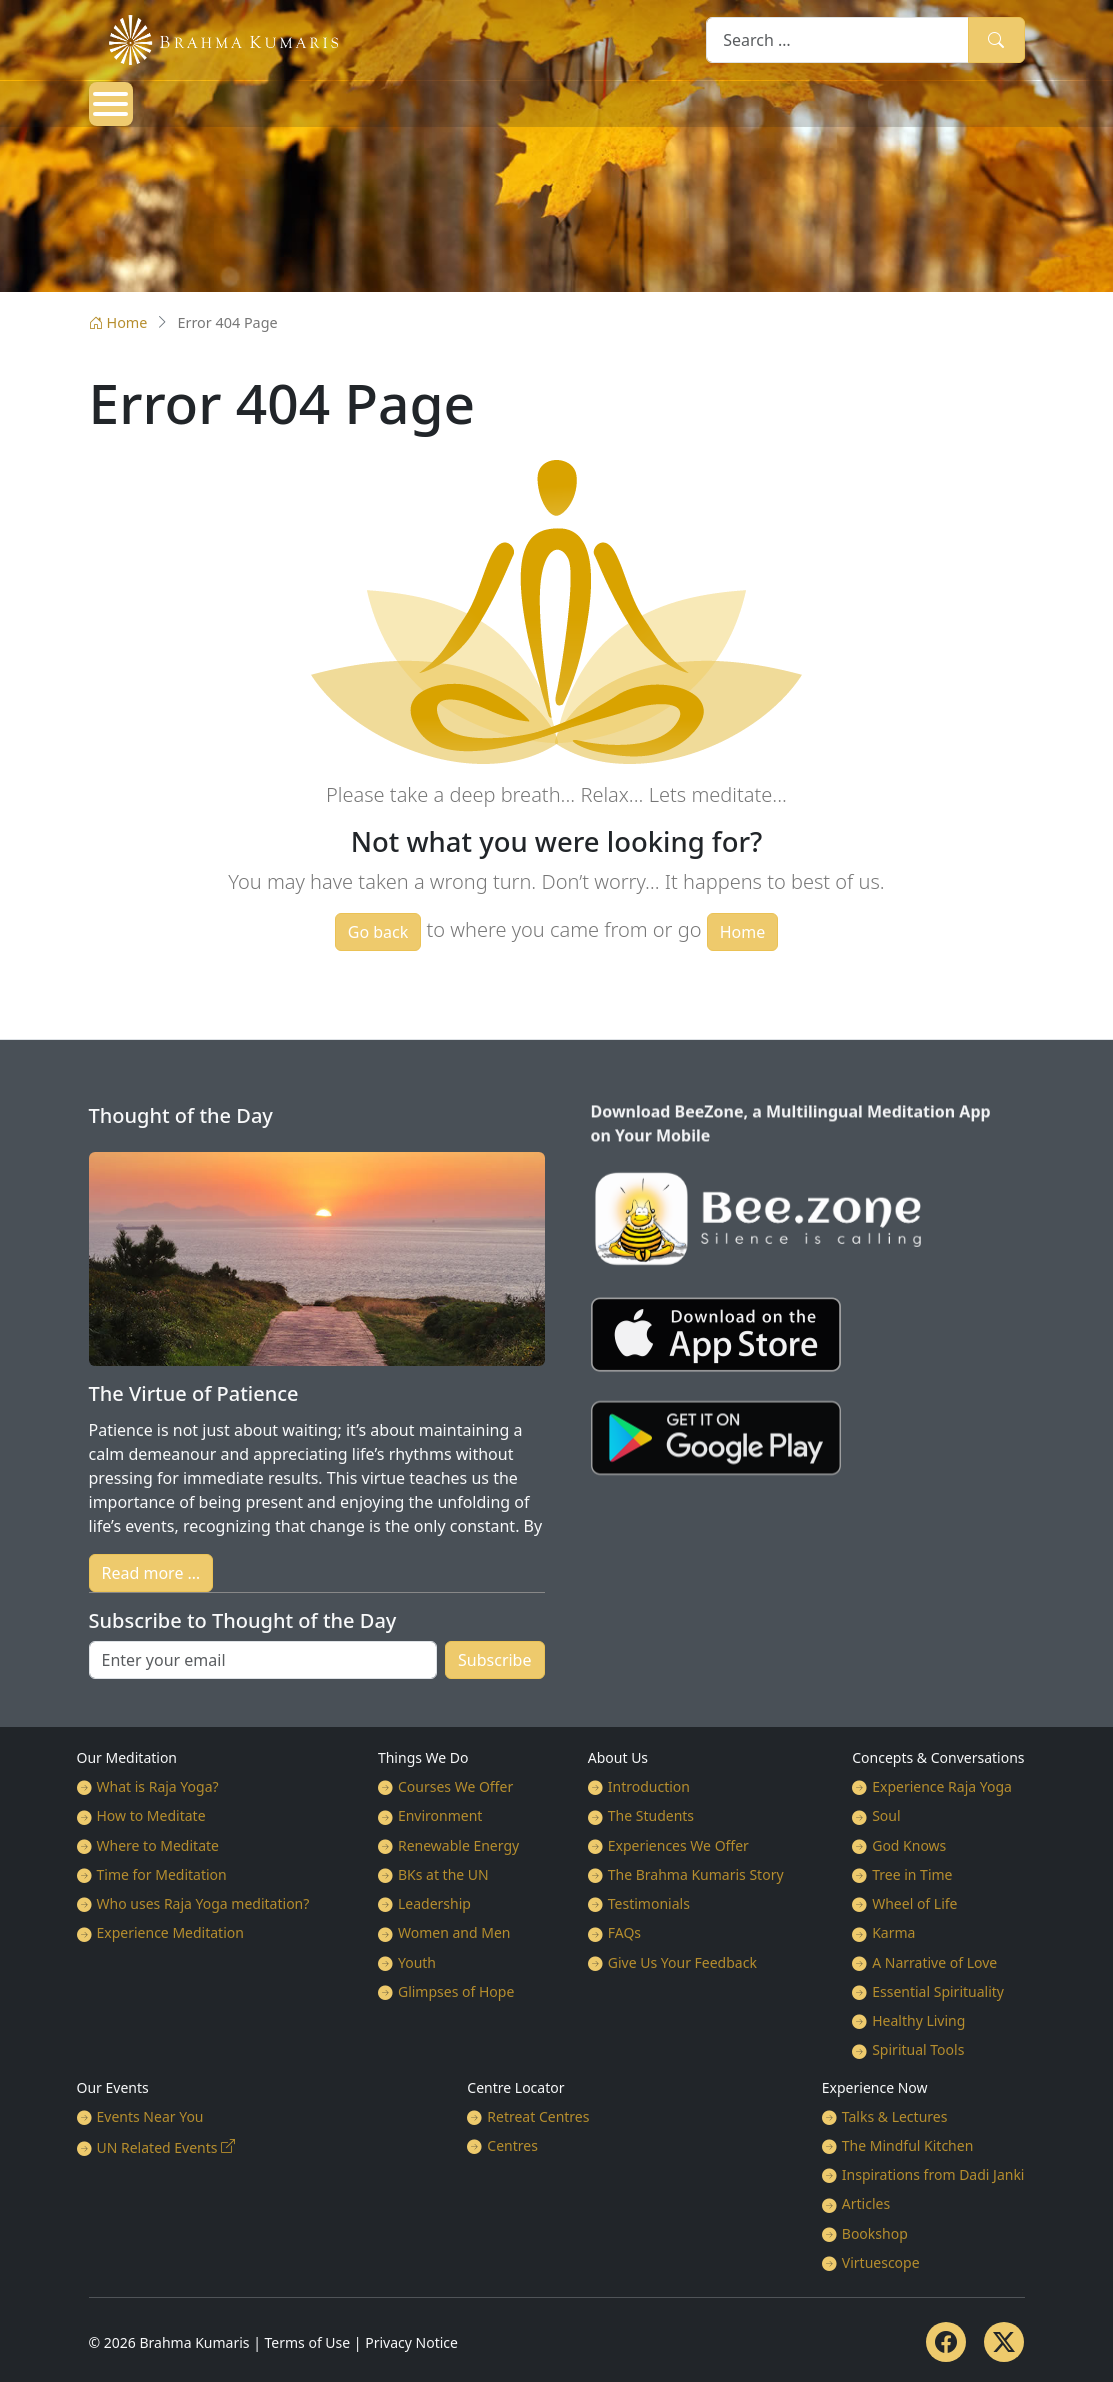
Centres (512, 2145)
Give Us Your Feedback (682, 1962)
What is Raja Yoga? (158, 1786)
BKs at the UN (443, 1874)
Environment (440, 1815)
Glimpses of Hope (456, 1991)
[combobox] (837, 39)
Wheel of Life (914, 1903)
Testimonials (649, 1903)
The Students (651, 1815)
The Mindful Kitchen (908, 2145)
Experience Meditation (170, 1932)
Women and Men (454, 1932)
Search (996, 39)
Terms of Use (308, 2342)
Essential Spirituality (938, 1991)
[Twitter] (1004, 2342)
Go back (378, 932)
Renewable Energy (458, 1845)
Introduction (649, 1786)
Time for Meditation (162, 1874)
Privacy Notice (411, 2342)
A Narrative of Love (934, 1962)
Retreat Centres (538, 2116)
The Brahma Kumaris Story (696, 1874)
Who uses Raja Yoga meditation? (203, 1903)
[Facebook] (946, 2342)
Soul (886, 1815)
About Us (618, 1757)
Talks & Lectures (895, 2116)
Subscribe (494, 1660)
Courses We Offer (455, 1786)
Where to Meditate (158, 1845)
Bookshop (875, 2233)
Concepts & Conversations (938, 1757)
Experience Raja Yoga (942, 1786)
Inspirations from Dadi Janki (933, 2174)
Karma (893, 1932)
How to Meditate (151, 1815)
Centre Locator (515, 2087)
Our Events (113, 2087)
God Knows (909, 1845)
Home (118, 322)
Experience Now (875, 2087)
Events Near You (150, 2116)
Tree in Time (912, 1874)
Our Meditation (127, 1757)
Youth (417, 1962)
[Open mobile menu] (111, 104)
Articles (866, 2203)
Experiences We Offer (678, 1845)
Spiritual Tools (918, 2049)
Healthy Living (918, 2020)
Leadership (434, 1903)
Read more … (151, 1573)
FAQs (624, 1932)
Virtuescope (881, 2262)
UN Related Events (157, 2147)
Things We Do (423, 1757)
